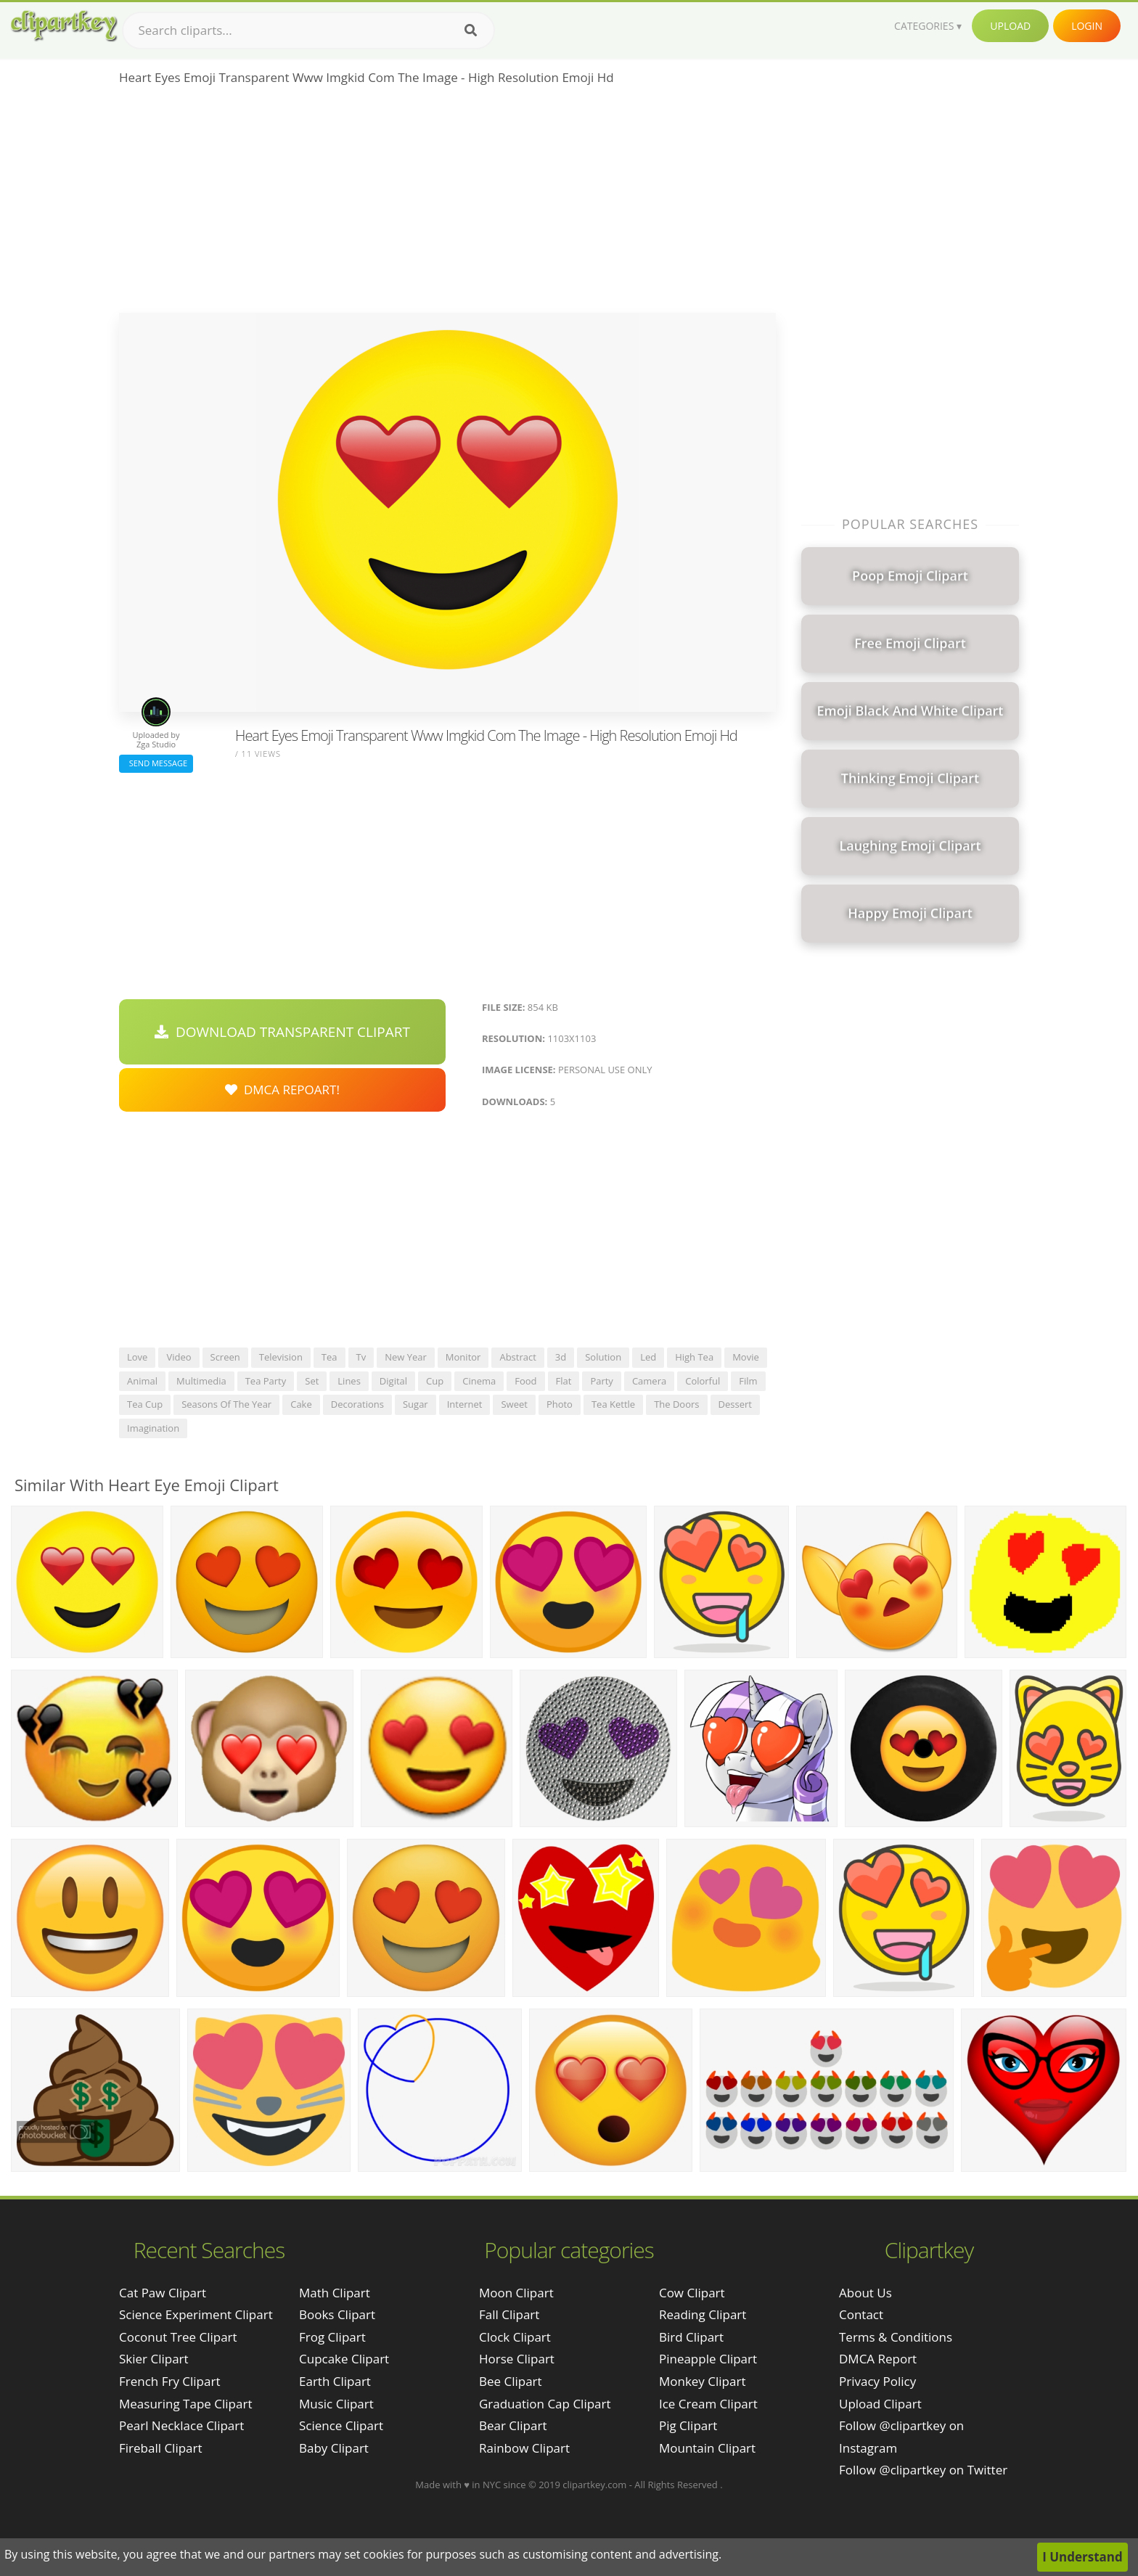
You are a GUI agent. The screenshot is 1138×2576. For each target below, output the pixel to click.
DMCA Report (878, 2358)
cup (434, 1380)
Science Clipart (341, 2425)
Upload (1010, 26)
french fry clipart (169, 2381)
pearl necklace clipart (181, 2425)
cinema (479, 1380)
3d (560, 1356)
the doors (676, 1404)
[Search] (471, 30)
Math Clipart (334, 2292)
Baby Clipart (334, 2448)
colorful (702, 1380)
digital (393, 1380)
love (137, 1356)
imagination (153, 1428)
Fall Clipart (509, 2314)
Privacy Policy (877, 2381)
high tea (694, 1356)
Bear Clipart (513, 2425)
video (178, 1356)
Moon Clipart (516, 2292)
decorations (357, 1404)
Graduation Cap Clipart (545, 2403)
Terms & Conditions (895, 2337)
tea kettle (613, 1404)
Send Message (156, 763)
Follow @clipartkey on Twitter (923, 2469)
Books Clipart (337, 2314)
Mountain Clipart (707, 2448)
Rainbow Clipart (524, 2448)
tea (329, 1356)
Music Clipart (336, 2403)
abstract (517, 1356)
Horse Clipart (516, 2358)
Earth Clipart (335, 2381)
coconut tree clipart (178, 2337)
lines (349, 1380)
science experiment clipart (196, 2314)
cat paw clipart (162, 2292)
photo (560, 1404)
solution (603, 1356)
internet (465, 1404)
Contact (861, 2314)
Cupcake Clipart (344, 2358)
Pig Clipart (688, 2425)
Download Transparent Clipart (282, 1031)
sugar (415, 1404)
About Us (865, 2292)
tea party (266, 1380)
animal (142, 1380)
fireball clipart (160, 2448)
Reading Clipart (702, 2314)
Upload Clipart (880, 2403)
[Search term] (308, 30)
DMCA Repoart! (282, 1089)
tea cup (145, 1404)
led (648, 1356)
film (748, 1380)
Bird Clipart (691, 2337)
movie (745, 1356)
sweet (514, 1404)
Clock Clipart (515, 2337)
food (525, 1380)
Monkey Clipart (702, 2381)
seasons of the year (226, 1404)
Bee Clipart (510, 2381)
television (281, 1356)
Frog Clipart (332, 2337)
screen (225, 1356)
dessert (735, 1404)
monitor (463, 1356)
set (312, 1380)
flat (564, 1380)
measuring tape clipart (185, 2403)
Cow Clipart (692, 2292)
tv (361, 1356)
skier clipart (154, 2358)
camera (649, 1380)
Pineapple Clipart (708, 2358)
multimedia (201, 1380)
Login (1086, 26)
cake (301, 1404)
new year (406, 1356)
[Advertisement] (447, 203)
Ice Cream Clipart (708, 2403)
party (601, 1380)
